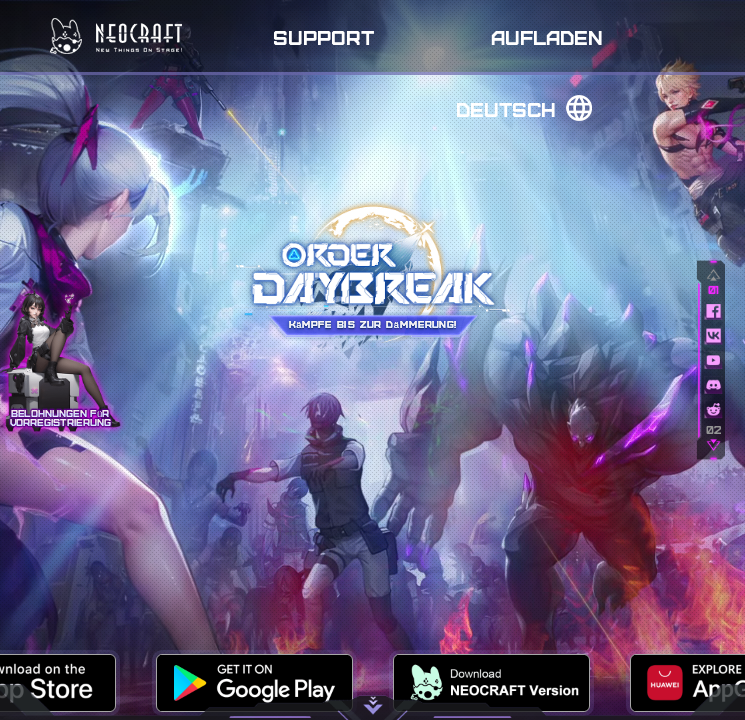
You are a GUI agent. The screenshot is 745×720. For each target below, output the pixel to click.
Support (323, 36)
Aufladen (547, 36)
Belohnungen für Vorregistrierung (60, 417)
